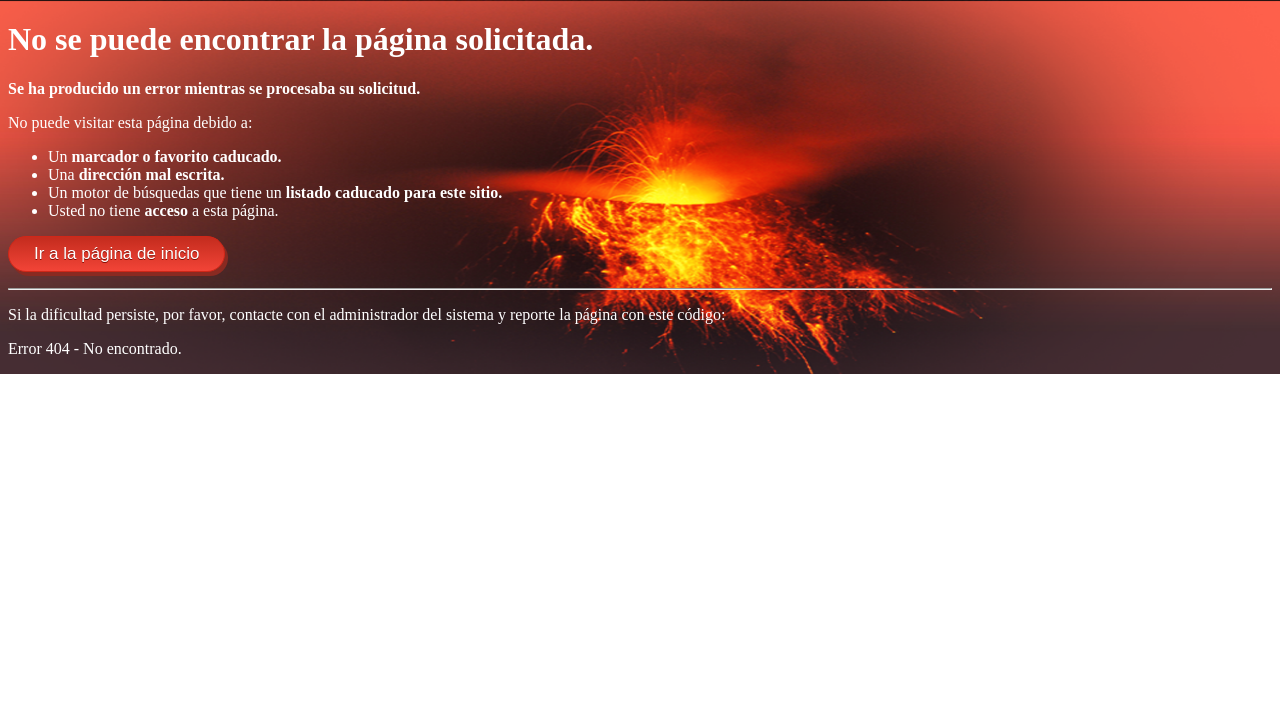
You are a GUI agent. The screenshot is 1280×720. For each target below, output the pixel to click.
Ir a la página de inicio (116, 253)
